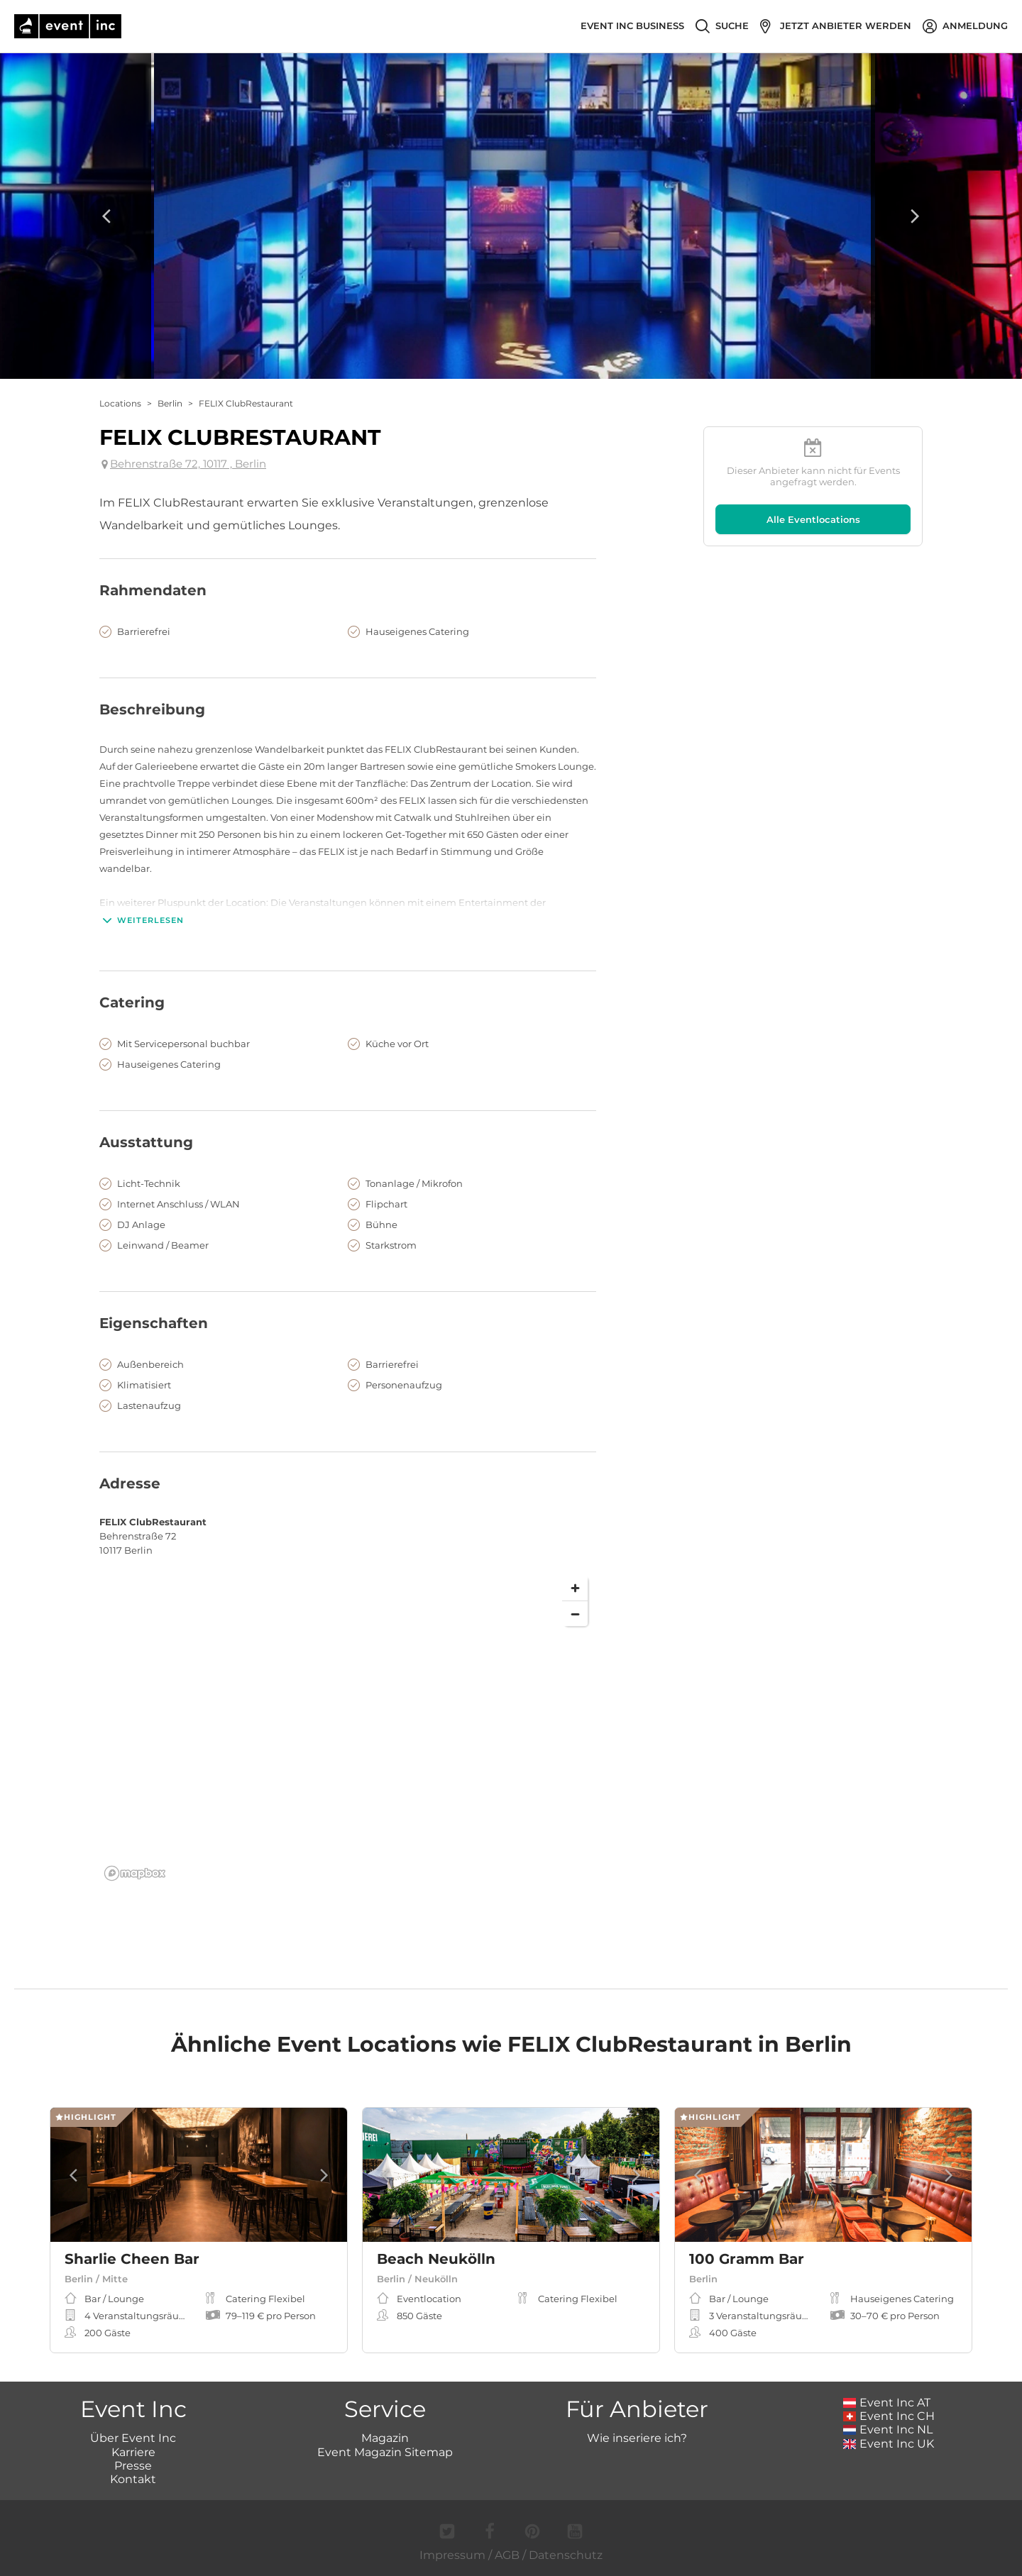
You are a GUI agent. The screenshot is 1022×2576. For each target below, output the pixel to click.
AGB (507, 2555)
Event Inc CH (889, 2416)
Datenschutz (566, 2555)
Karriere (133, 2452)
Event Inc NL (888, 2429)
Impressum (452, 2555)
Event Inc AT (887, 2402)
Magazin (385, 2438)
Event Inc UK (889, 2443)
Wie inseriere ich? (637, 2438)
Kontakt (133, 2479)
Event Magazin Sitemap (385, 2452)
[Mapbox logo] (135, 1873)
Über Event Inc (133, 2438)
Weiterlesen (141, 920)
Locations (120, 403)
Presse (133, 2465)
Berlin (170, 403)
